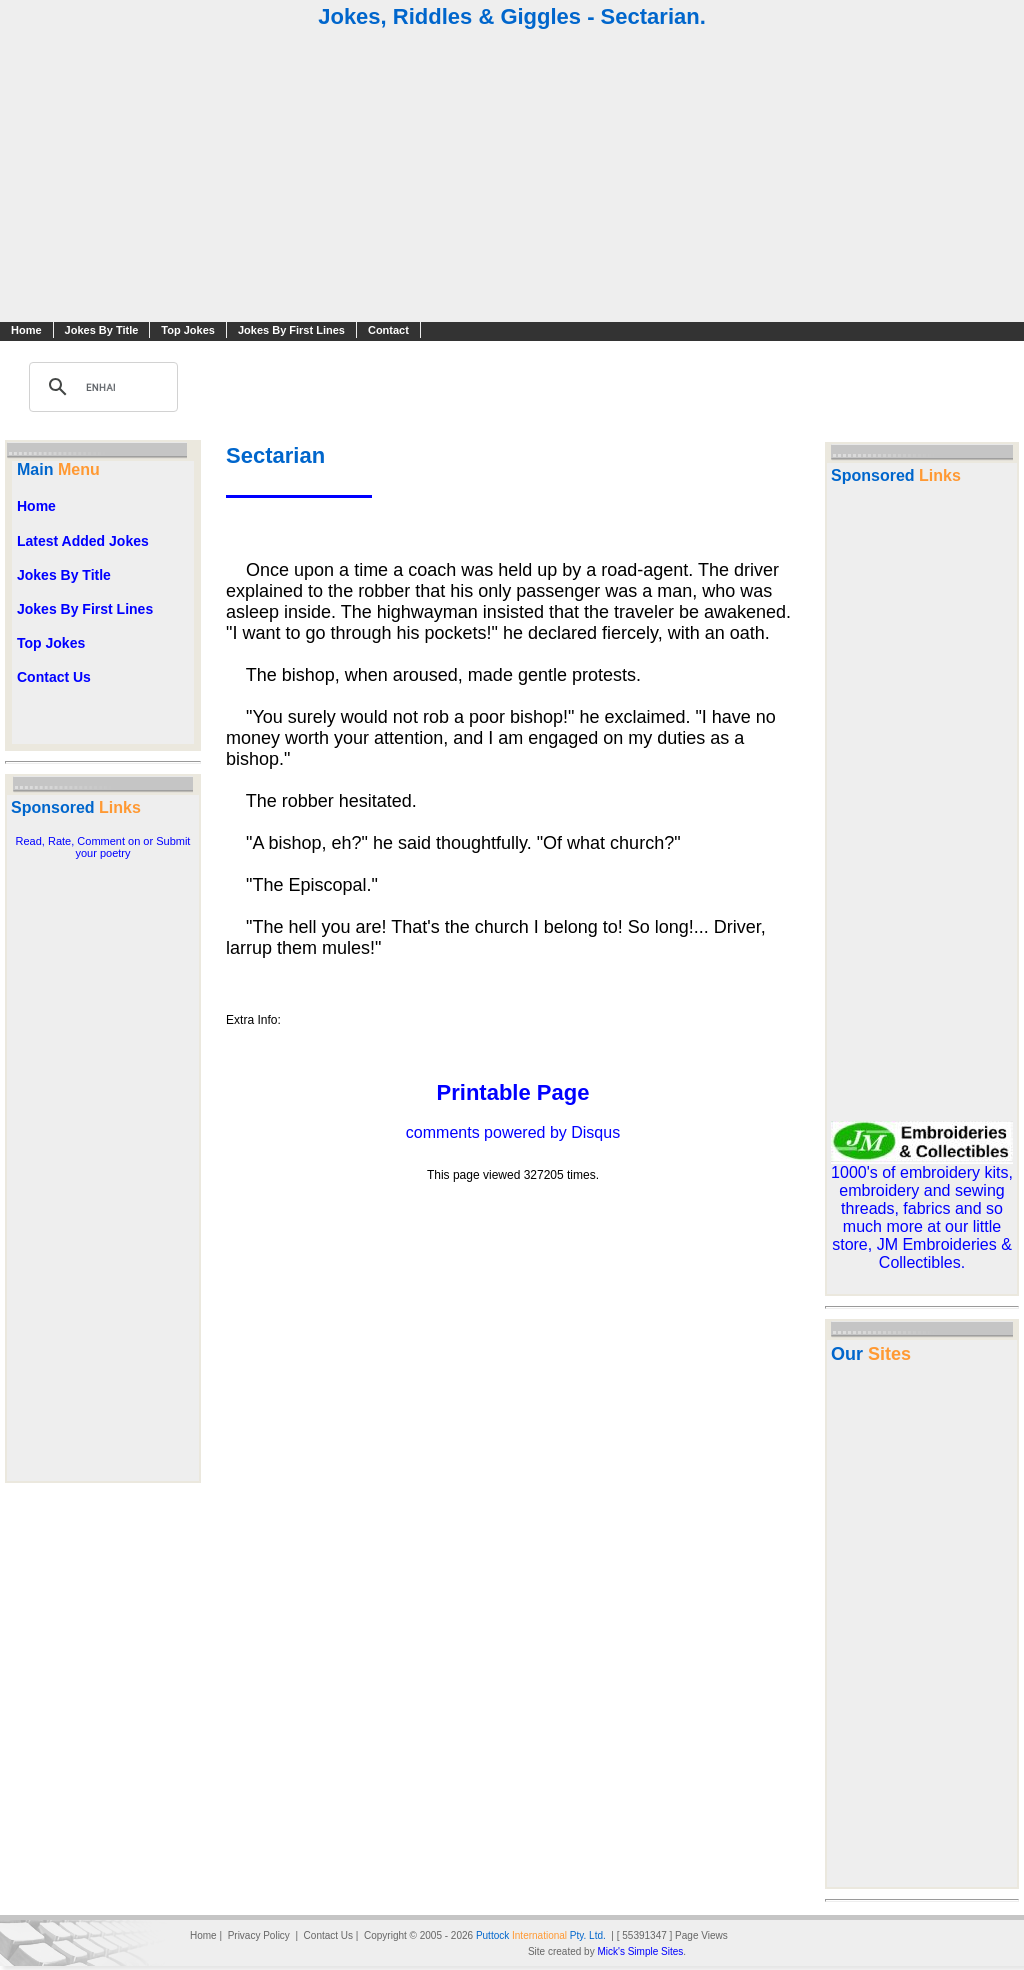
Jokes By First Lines (291, 330)
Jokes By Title (102, 330)
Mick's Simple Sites (640, 1951)
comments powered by (513, 1132)
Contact (388, 330)
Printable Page (513, 1092)
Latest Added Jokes (83, 541)
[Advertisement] (512, 178)
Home (26, 330)
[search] (100, 387)
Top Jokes (188, 330)
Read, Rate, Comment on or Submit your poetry (103, 847)
